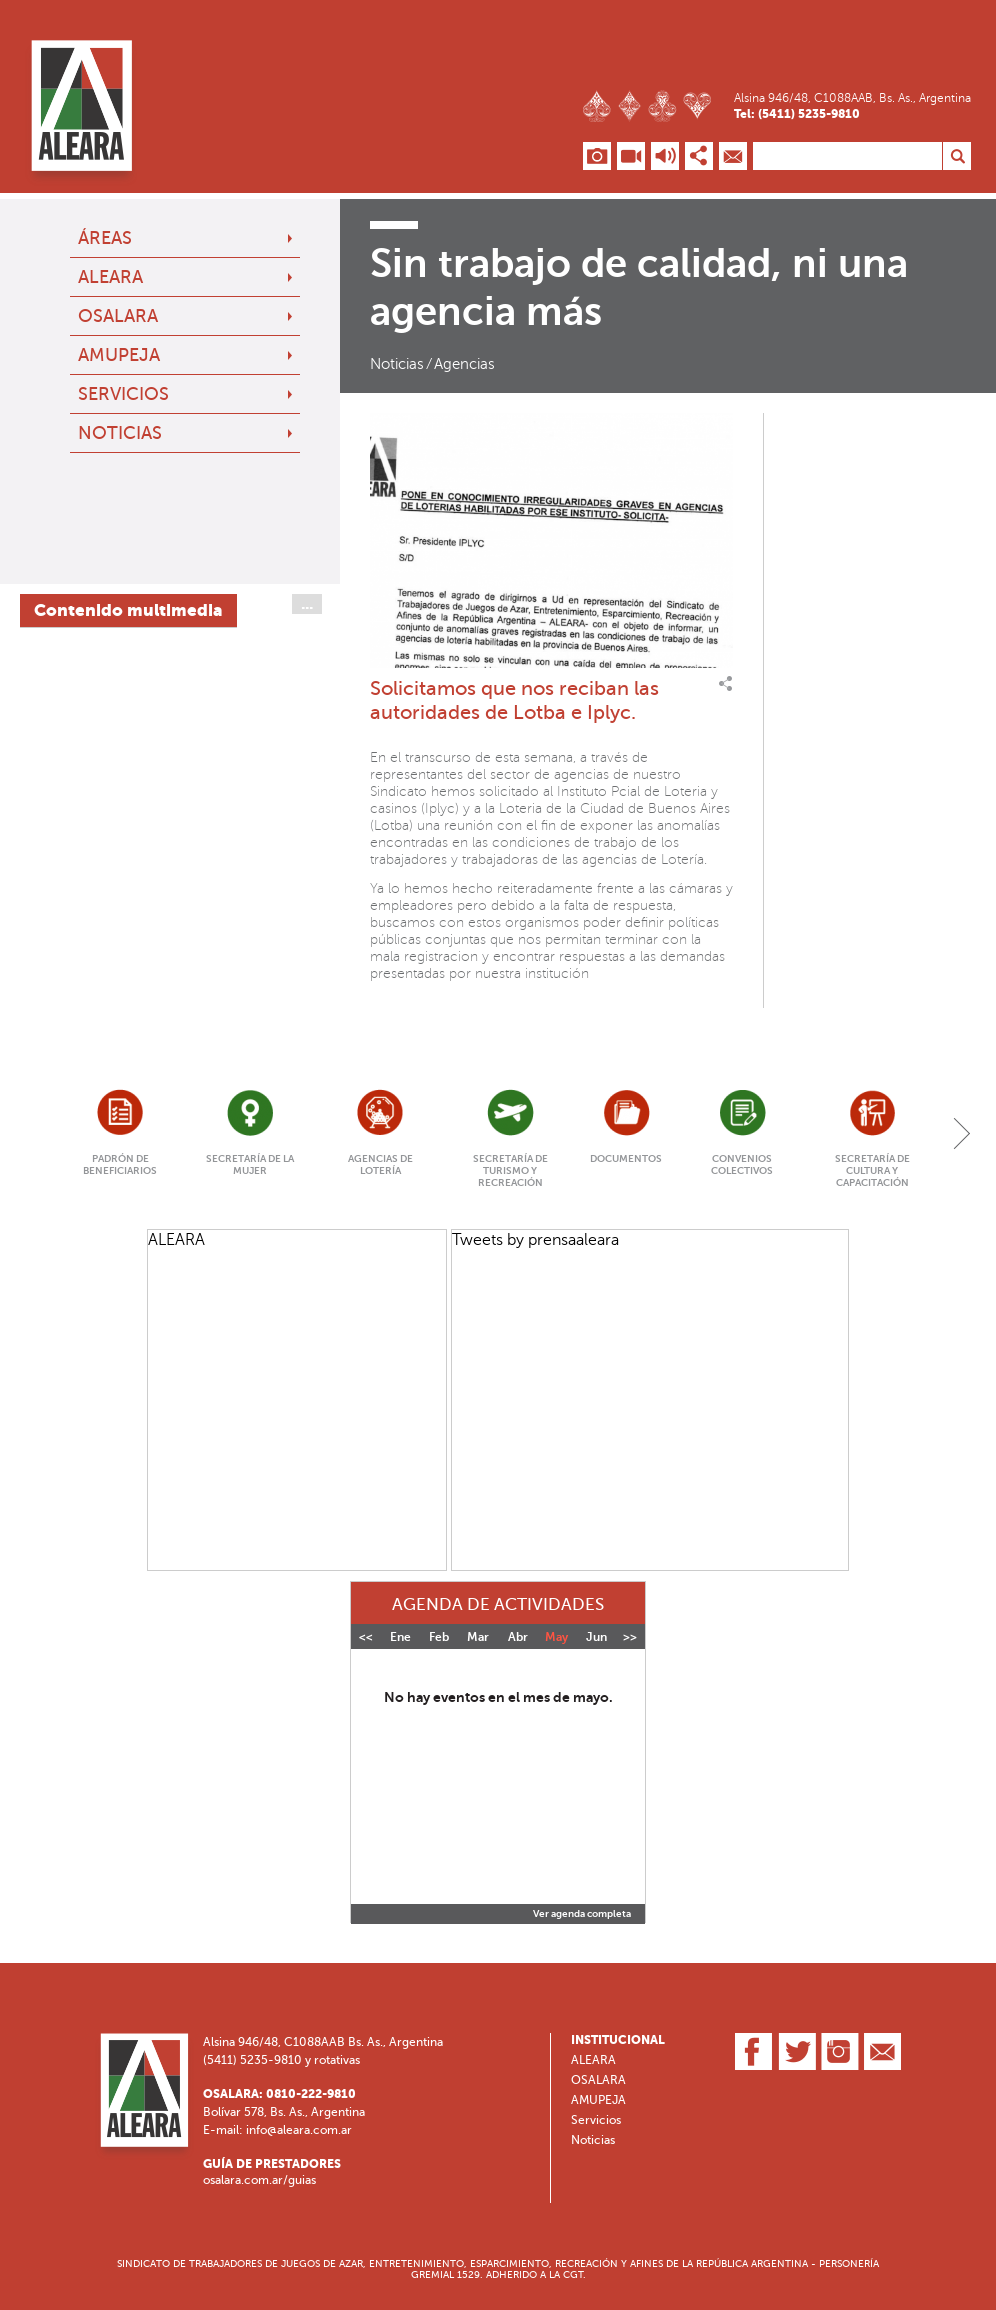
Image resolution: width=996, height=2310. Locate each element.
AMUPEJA (119, 355)
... (307, 603)
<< (366, 1637)
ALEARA (110, 277)
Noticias (120, 433)
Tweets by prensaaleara (535, 1239)
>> (630, 1637)
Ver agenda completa (582, 1914)
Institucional (618, 2040)
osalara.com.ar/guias (259, 2180)
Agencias (464, 364)
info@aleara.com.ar (299, 2130)
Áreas (105, 238)
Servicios (123, 394)
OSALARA (118, 316)
